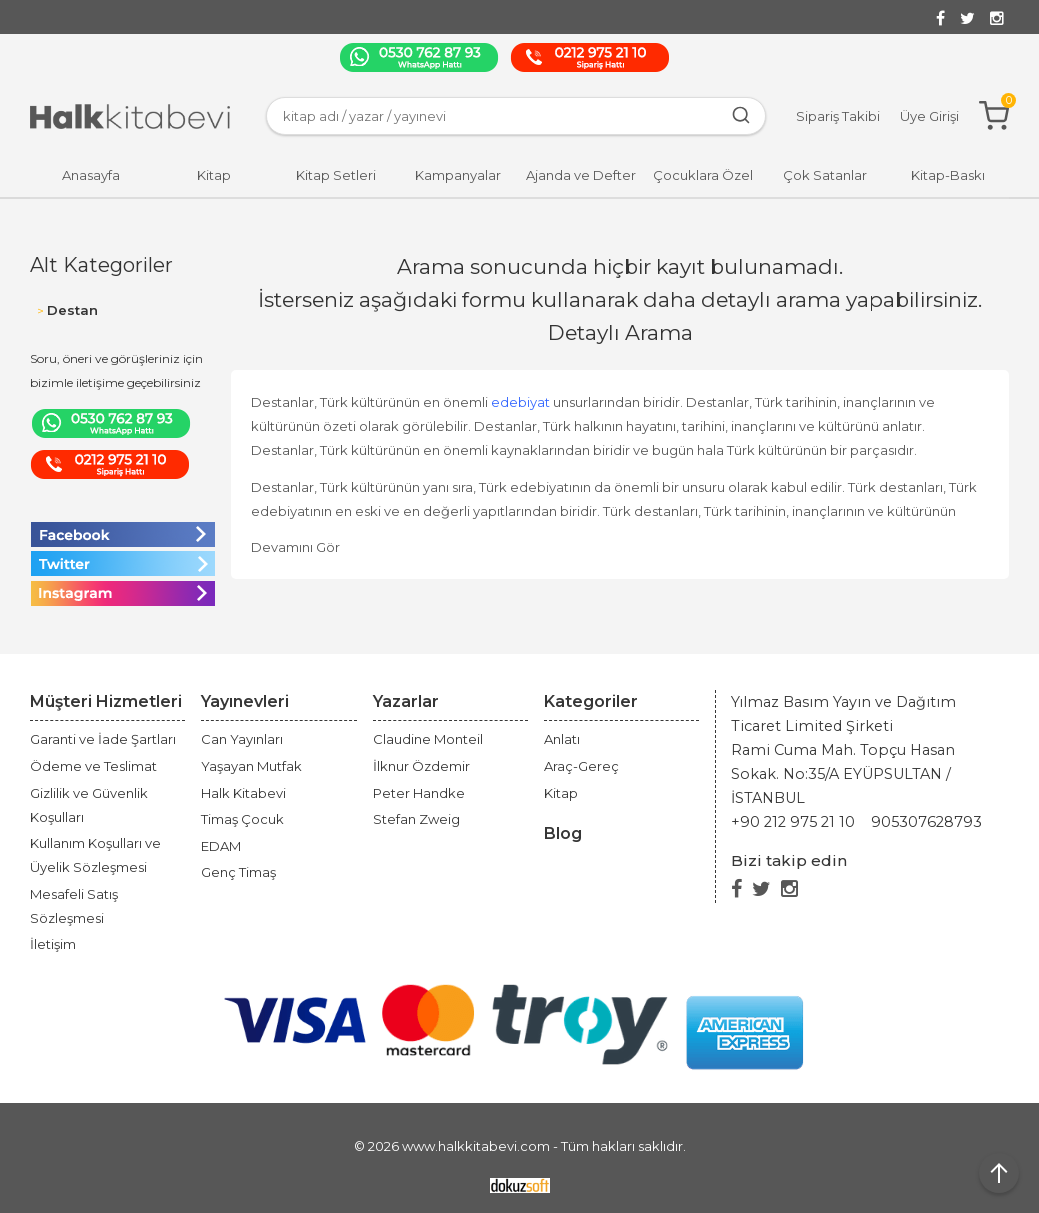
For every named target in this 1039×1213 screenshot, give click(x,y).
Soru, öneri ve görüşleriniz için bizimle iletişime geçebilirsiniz (116, 370)
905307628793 (926, 822)
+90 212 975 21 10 (793, 822)
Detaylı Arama (620, 332)
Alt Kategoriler (101, 265)
